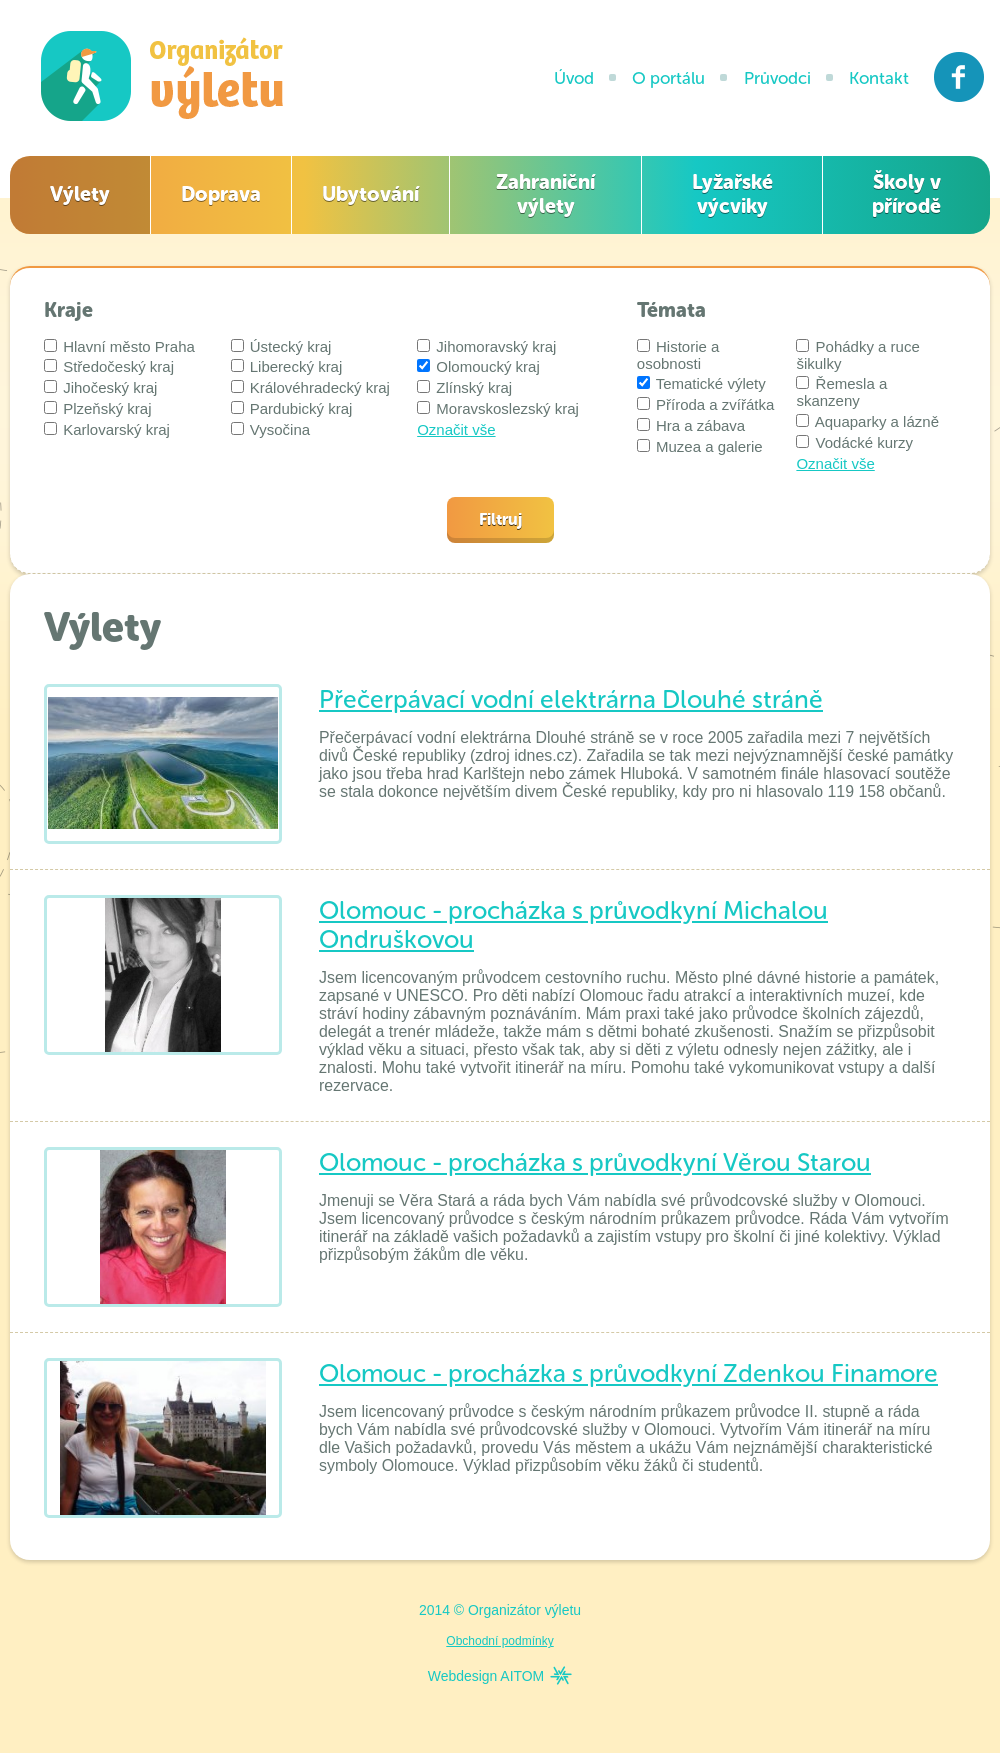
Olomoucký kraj (478, 366)
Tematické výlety (701, 383)
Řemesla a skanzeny (841, 392)
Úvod (574, 78)
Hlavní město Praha (119, 346)
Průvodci (777, 78)
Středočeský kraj (109, 366)
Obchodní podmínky (499, 1641)
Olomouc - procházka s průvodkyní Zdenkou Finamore (628, 1373)
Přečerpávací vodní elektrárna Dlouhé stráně (571, 699)
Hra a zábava (691, 425)
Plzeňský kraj (98, 408)
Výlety (80, 194)
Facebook (959, 77)
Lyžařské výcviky (732, 194)
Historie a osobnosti (678, 355)
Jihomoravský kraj (486, 346)
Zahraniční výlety (545, 194)
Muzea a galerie (700, 446)
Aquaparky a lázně (867, 421)
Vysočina (270, 429)
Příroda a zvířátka (706, 404)
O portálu (668, 78)
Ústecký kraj (281, 346)
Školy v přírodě (906, 194)
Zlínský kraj (464, 387)
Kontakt (879, 78)
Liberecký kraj (287, 366)
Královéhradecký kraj (310, 387)
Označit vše (456, 429)
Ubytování (370, 194)
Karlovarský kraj (107, 429)
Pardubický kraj (292, 408)
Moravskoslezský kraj (498, 408)
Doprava (221, 194)
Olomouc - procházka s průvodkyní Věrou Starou (595, 1162)
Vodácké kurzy (854, 442)
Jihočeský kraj (100, 387)
